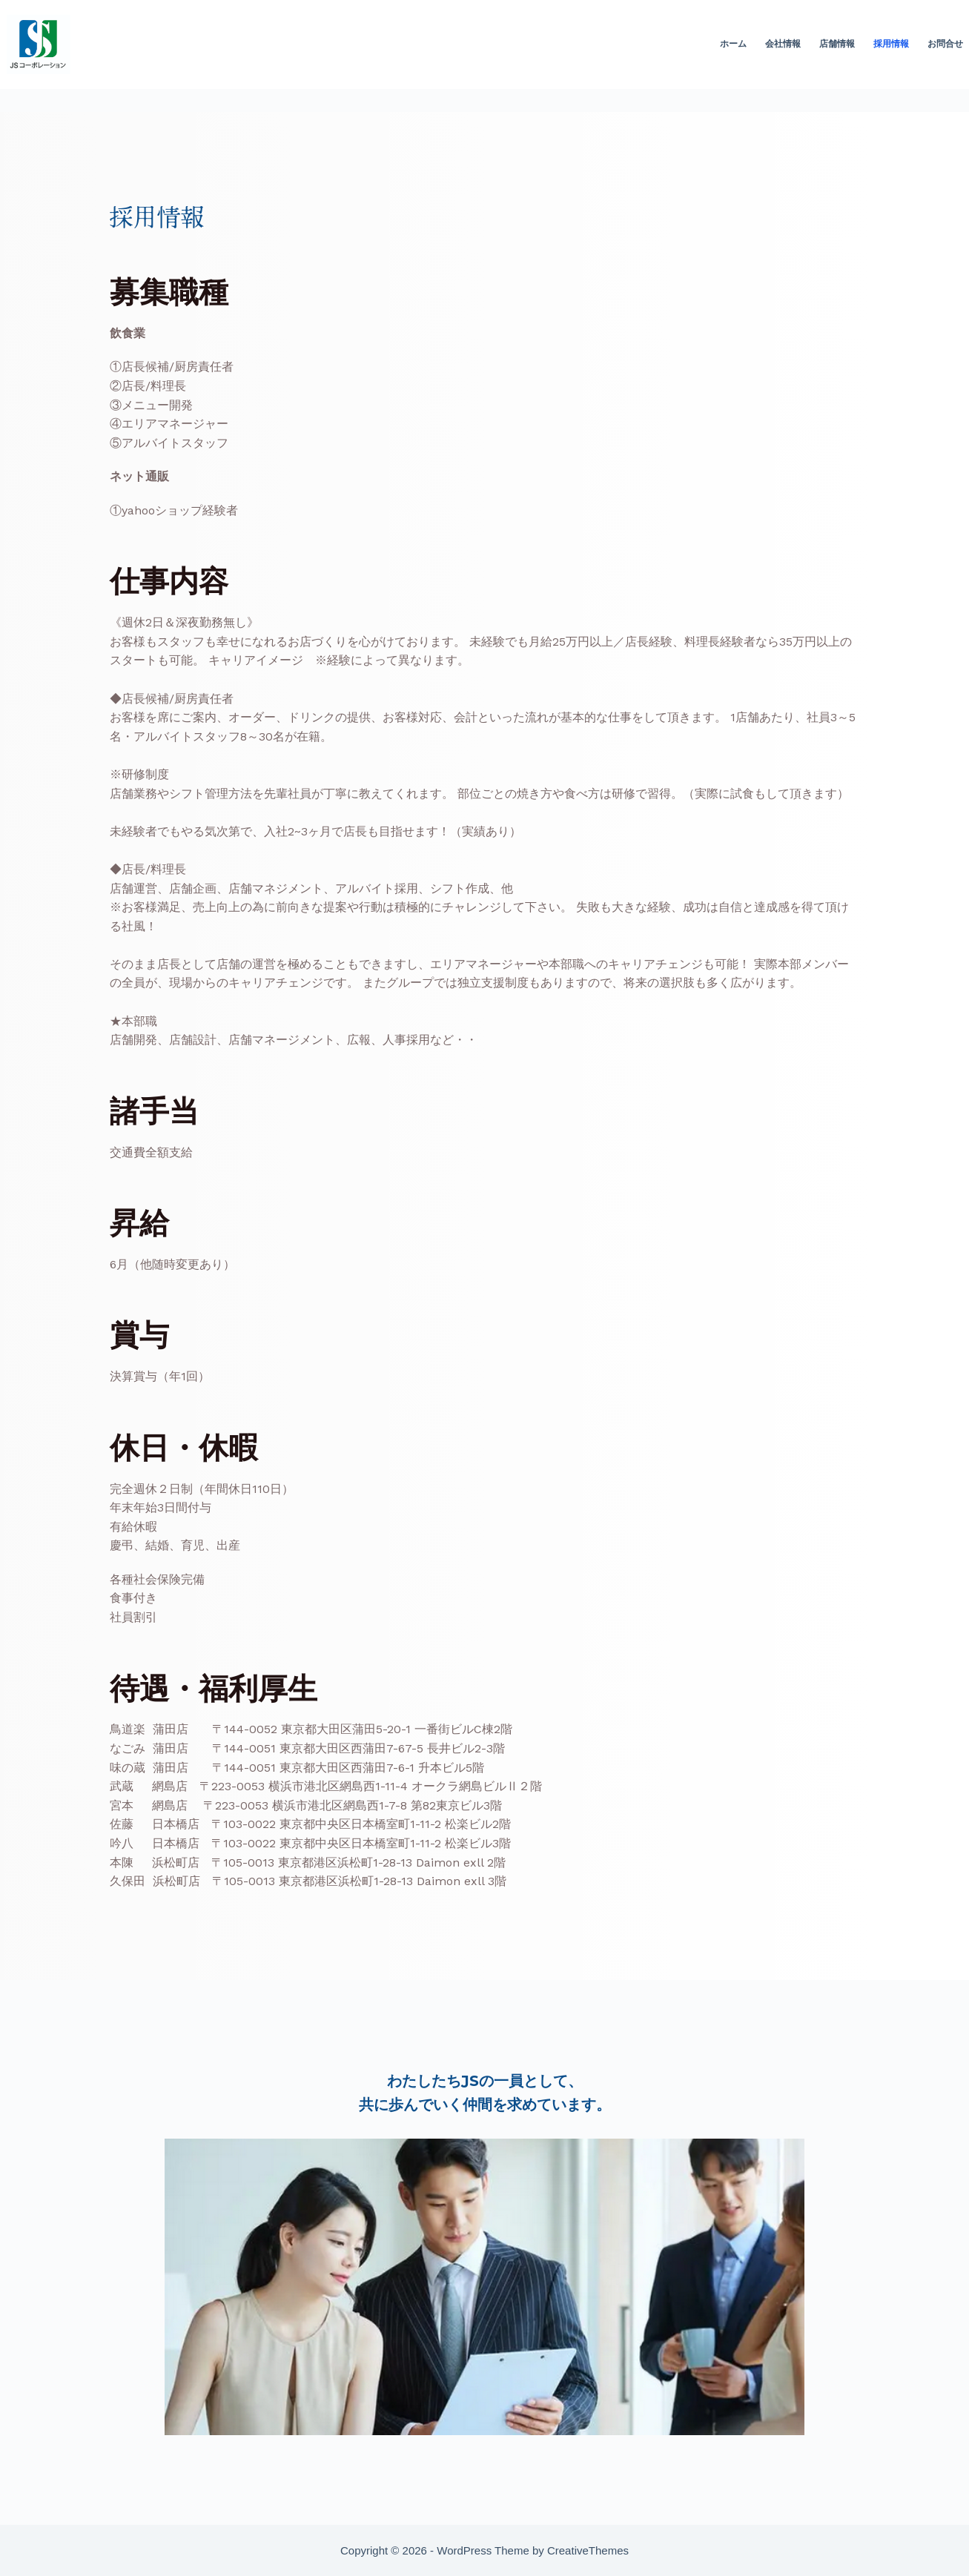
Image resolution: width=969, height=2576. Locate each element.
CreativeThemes (588, 2550)
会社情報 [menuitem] (783, 44)
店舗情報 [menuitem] (837, 44)
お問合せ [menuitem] (945, 44)
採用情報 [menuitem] (891, 44)
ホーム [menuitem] (733, 44)
